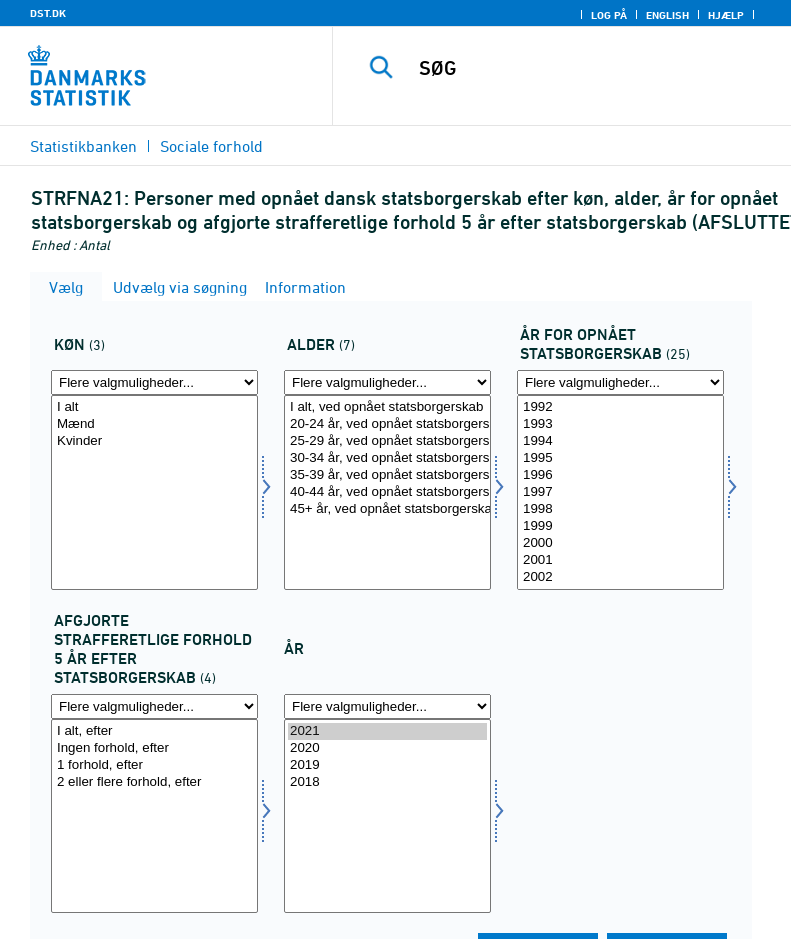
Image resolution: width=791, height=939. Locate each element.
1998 (620, 509)
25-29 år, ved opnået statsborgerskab (387, 441)
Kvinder (154, 441)
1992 (620, 407)
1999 (620, 526)
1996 (620, 475)
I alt (154, 407)
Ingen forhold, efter (154, 748)
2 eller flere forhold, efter (154, 782)
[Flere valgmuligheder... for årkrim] (620, 382)
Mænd (154, 424)
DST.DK (48, 13)
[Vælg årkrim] (620, 492)
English (667, 15)
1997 (620, 492)
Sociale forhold (211, 146)
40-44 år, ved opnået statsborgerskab (387, 492)
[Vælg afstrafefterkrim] (154, 816)
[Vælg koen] (154, 492)
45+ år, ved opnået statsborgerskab (387, 509)
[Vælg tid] (387, 816)
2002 (620, 577)
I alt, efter (154, 731)
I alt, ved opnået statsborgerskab (387, 407)
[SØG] (592, 68)
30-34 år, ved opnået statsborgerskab (387, 458)
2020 (387, 748)
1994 (620, 441)
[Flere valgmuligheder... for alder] (387, 382)
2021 (387, 731)
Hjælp (726, 15)
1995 (620, 458)
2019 (387, 765)
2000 (620, 543)
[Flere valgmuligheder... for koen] (154, 382)
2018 (387, 782)
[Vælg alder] (387, 492)
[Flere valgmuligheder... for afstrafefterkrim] (154, 706)
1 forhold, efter (154, 765)
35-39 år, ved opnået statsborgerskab (387, 475)
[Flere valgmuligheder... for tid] (387, 706)
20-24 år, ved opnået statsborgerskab (387, 424)
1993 (620, 424)
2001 (620, 560)
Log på (609, 15)
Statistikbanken (83, 146)
